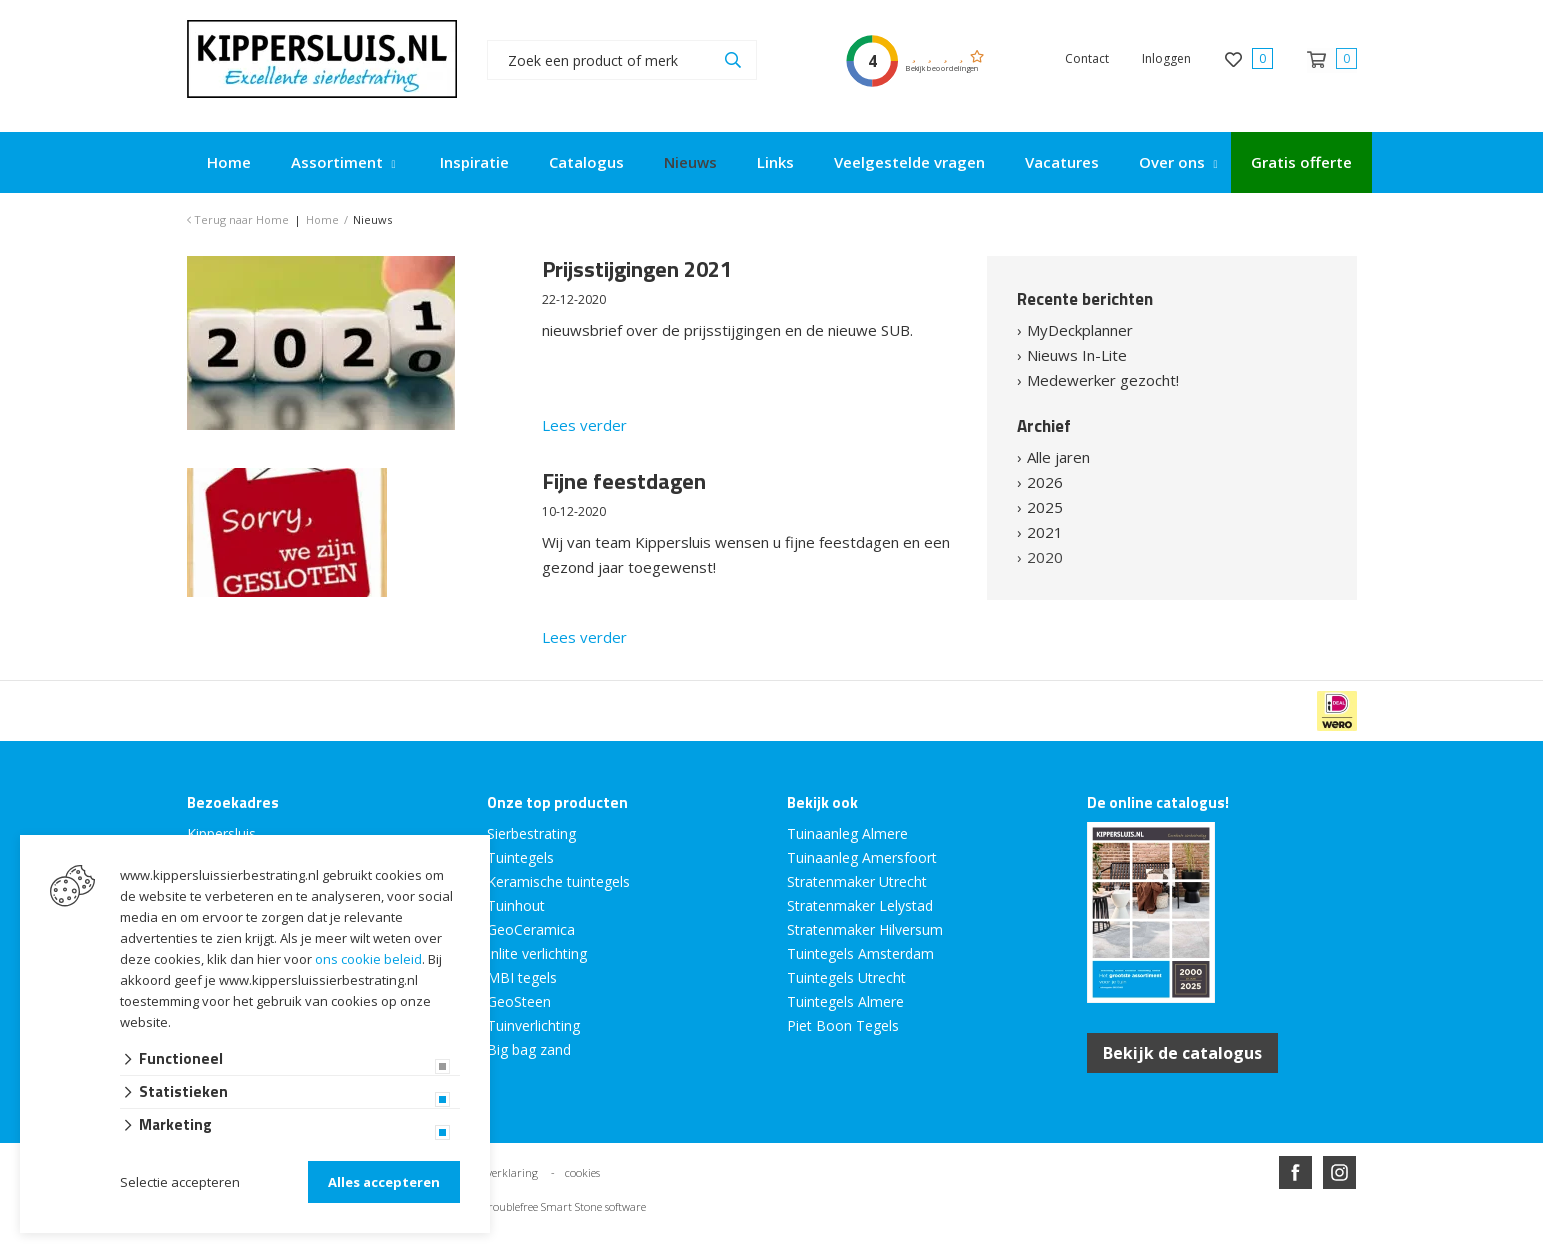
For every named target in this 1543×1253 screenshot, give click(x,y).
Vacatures (1062, 162)
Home (229, 162)
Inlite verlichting (537, 953)
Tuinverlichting (533, 1025)
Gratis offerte (1301, 162)
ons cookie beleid (368, 959)
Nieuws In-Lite (1077, 355)
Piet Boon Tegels (843, 1025)
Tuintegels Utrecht (846, 977)
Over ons (1172, 162)
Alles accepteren (384, 1182)
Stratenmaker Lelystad (860, 905)
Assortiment (337, 162)
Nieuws (690, 162)
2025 (1045, 507)
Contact (1087, 58)
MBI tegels (522, 977)
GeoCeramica (531, 929)
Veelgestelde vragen (909, 162)
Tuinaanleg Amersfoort (862, 857)
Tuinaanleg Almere (847, 833)
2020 (1045, 557)
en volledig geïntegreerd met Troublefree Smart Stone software (493, 1206)
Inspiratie (474, 162)
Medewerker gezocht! (1103, 380)
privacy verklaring (493, 1172)
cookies (582, 1172)
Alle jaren (1058, 457)
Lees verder (584, 425)
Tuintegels (520, 857)
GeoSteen (519, 1001)
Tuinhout (516, 905)
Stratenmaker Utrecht (857, 881)
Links (775, 162)
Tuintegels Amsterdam (860, 953)
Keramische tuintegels (558, 881)
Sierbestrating (531, 833)
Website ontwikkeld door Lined (619, 1244)
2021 (1045, 532)
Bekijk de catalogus (1182, 1053)
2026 (1045, 482)
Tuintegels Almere (845, 1001)
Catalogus (586, 162)
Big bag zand (529, 1049)
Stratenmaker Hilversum (865, 929)
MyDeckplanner (1080, 330)
